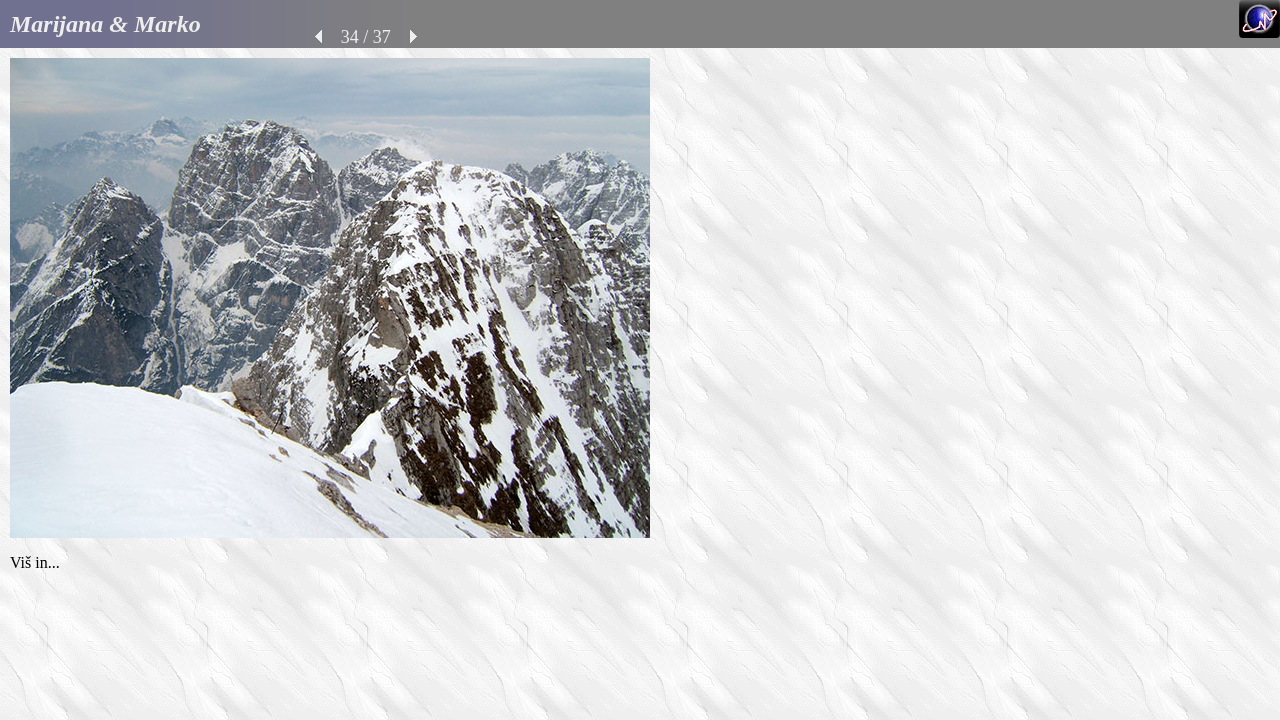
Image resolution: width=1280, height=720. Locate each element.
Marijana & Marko (105, 24)
